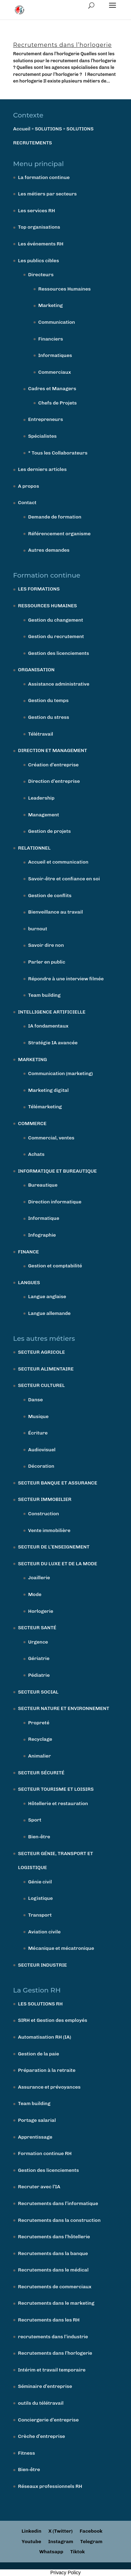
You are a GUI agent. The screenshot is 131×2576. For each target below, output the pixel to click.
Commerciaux (54, 372)
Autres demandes (49, 550)
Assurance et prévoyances (49, 2087)
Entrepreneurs (45, 419)
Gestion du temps (48, 700)
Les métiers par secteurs (47, 194)
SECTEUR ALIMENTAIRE (46, 1369)
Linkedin (32, 2531)
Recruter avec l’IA (39, 2187)
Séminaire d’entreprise (45, 2386)
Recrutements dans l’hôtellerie (54, 2237)
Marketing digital (48, 1090)
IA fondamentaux (48, 1026)
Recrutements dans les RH (49, 2320)
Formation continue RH (45, 2153)
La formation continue (44, 177)
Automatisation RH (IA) (44, 2037)
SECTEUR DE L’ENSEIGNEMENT (54, 1547)
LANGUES (29, 1283)
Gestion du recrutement (56, 636)
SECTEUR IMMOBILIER (45, 1499)
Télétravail (40, 734)
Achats (36, 1154)
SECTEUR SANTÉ (37, 1628)
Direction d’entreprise (54, 781)
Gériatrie (39, 1658)
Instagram (60, 2542)
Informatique (43, 1218)
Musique (38, 1416)
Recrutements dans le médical (53, 2270)
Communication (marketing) (60, 1073)
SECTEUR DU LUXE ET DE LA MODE (57, 1564)
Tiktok (77, 2552)
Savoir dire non (46, 945)
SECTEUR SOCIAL (38, 1692)
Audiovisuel (42, 1450)
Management (43, 815)
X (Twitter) (60, 2531)
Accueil (22, 129)
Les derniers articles (42, 469)
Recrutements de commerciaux (55, 2287)
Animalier (39, 1756)
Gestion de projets (49, 831)
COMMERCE (32, 1123)
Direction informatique (55, 1202)
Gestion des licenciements (58, 653)
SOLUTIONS (48, 129)
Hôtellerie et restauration (58, 1803)
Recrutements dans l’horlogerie (62, 45)
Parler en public (46, 962)
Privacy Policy (65, 2572)
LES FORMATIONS (39, 589)
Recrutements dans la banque (53, 2253)
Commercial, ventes (51, 1138)
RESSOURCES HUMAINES (47, 606)
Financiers (50, 339)
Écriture (38, 1433)
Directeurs (41, 275)
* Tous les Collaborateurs (58, 453)
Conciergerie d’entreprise (48, 2420)
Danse (35, 1400)
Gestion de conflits (50, 896)
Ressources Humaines (64, 289)
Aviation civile (44, 1932)
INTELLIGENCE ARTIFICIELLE (52, 1012)
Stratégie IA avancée (53, 1043)
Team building (44, 995)
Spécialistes (42, 436)
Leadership (41, 798)
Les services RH (36, 211)
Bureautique (43, 1185)
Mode (35, 1594)
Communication (56, 322)
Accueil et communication (58, 862)
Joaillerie (39, 1578)
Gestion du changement (55, 620)
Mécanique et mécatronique (61, 1948)
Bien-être (39, 1837)
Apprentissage (35, 2137)
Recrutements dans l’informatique (58, 2203)
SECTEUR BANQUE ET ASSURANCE (57, 1483)
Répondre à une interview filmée (66, 979)
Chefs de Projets (57, 403)
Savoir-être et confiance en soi (64, 879)
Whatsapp (51, 2552)
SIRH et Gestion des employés (52, 2020)
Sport (35, 1820)
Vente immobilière (49, 1530)
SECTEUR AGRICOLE (41, 1352)
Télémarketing (45, 1107)
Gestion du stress (49, 717)
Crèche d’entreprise (41, 2436)
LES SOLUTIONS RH (40, 2004)
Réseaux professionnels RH (50, 2486)
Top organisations (39, 227)
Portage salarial (37, 2120)
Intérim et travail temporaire (52, 2370)
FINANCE (28, 1252)
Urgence (38, 1642)
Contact (27, 503)
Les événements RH (41, 244)
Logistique (40, 1898)
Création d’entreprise (53, 765)
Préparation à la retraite (46, 2070)
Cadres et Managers (52, 389)
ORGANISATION (36, 670)
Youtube (31, 2542)
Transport (40, 1915)
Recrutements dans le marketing (56, 2303)
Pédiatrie (39, 1675)
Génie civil (40, 1882)
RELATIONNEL (34, 848)
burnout (38, 929)
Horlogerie (40, 1611)
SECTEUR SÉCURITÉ (41, 1773)
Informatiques (55, 355)
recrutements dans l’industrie (53, 2337)
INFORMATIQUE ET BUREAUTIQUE (57, 1171)
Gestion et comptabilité (55, 1266)
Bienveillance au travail (55, 912)
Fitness (26, 2453)
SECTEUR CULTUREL (41, 1385)
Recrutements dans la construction (59, 2220)
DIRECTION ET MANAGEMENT (52, 750)
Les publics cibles (38, 261)
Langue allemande (49, 1313)
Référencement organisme (59, 534)
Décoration (41, 1466)
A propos (28, 486)
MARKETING (32, 1059)
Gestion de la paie (38, 2054)
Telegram (91, 2542)
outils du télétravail (41, 2403)
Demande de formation (54, 517)
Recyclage (40, 1739)
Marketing (50, 305)
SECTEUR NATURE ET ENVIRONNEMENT (63, 1708)
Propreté (39, 1723)
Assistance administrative (58, 684)
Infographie (42, 1235)
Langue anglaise (47, 1297)
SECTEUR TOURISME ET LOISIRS (56, 1789)
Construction (43, 1514)
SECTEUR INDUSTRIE (42, 1965)
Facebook (91, 2531)
